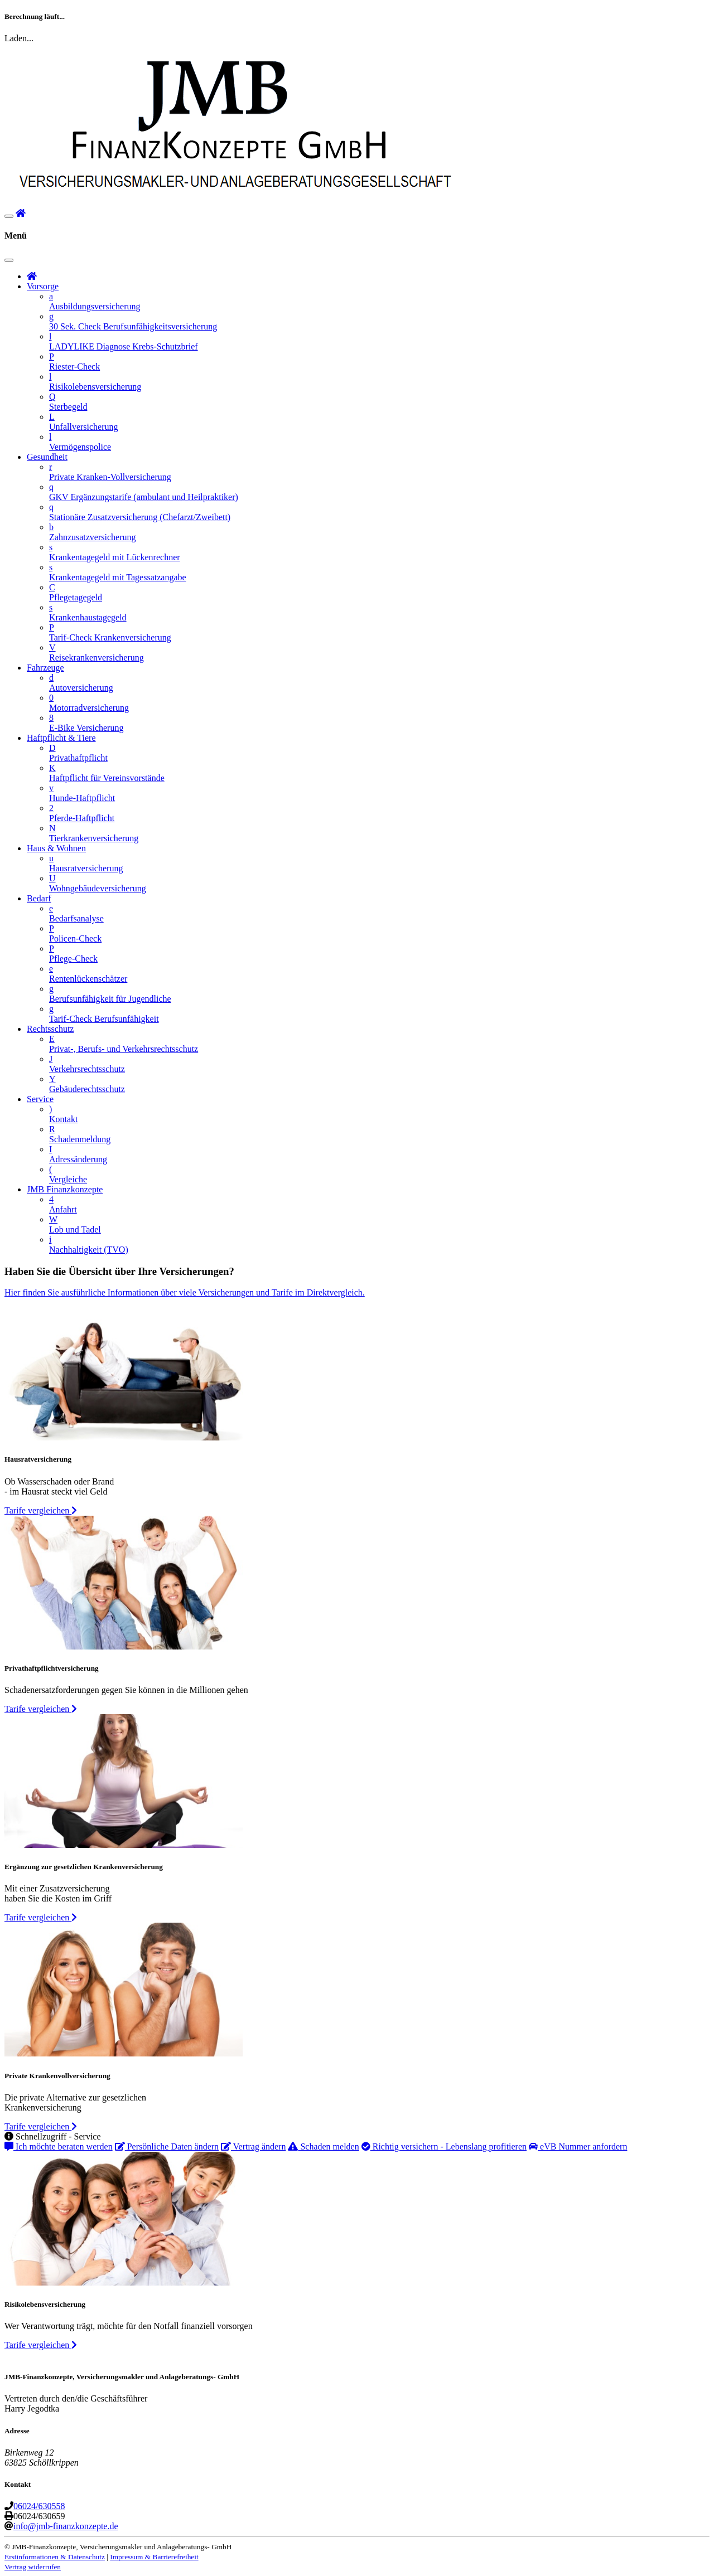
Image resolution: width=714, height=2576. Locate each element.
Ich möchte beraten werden (58, 2146)
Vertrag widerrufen (32, 2567)
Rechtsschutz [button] (50, 1029)
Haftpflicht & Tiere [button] (61, 738)
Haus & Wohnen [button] (56, 848)
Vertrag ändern (253, 2146)
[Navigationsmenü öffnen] (8, 216)
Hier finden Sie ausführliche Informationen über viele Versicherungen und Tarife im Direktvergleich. (184, 1292)
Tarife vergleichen (40, 1510)
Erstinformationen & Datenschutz (54, 2557)
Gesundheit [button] (47, 457)
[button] (21, 213)
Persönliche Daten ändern (167, 2146)
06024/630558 (39, 2506)
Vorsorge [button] (43, 286)
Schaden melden (323, 2146)
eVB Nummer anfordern (578, 2146)
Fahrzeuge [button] (45, 667)
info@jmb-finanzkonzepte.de (65, 2526)
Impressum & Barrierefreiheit (154, 2557)
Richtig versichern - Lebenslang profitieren (444, 2146)
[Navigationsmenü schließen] (8, 260)
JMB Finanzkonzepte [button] (65, 1189)
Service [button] (40, 1099)
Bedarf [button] (39, 898)
